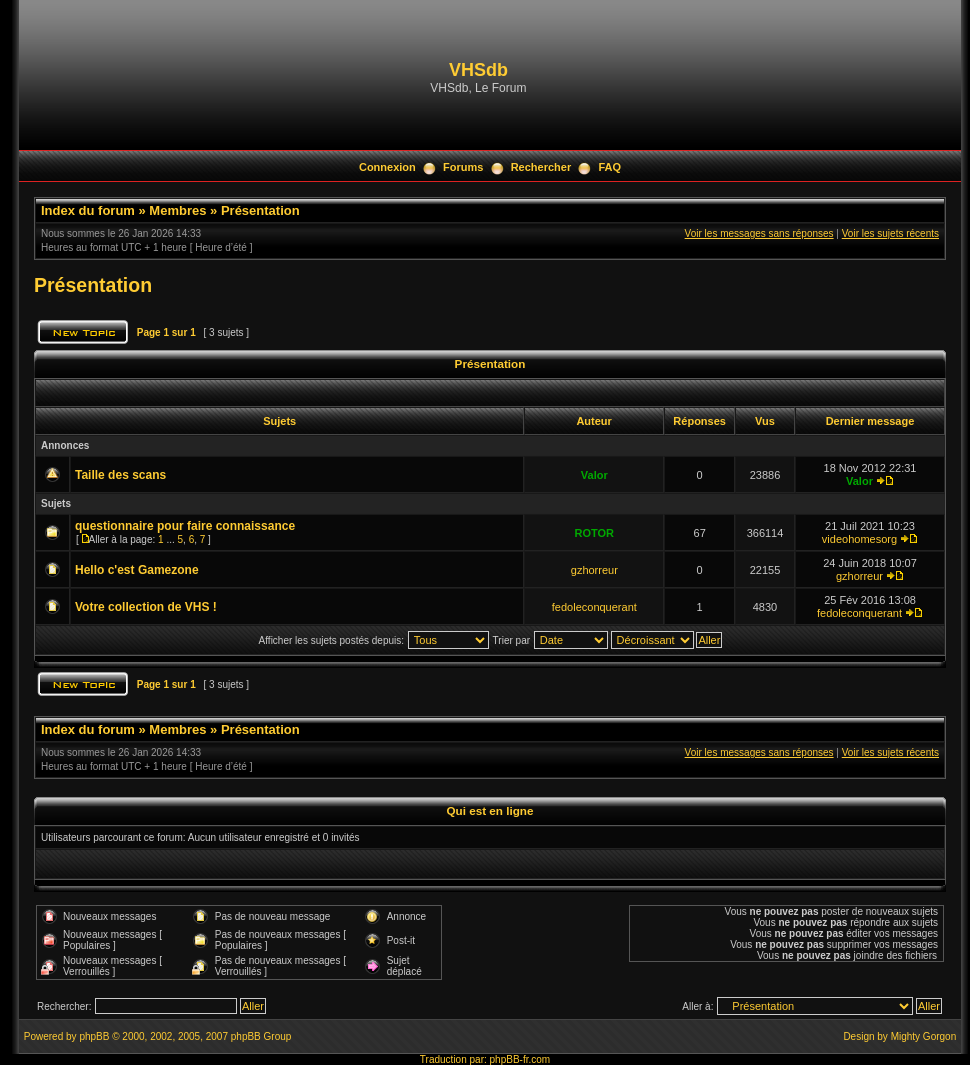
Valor (594, 475)
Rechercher (541, 167)
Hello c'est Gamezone (137, 570)
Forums (463, 167)
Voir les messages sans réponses (759, 233)
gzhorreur (594, 570)
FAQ (609, 167)
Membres (177, 210)
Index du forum (88, 210)
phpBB (94, 1036)
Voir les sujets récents (890, 233)
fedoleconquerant (594, 607)
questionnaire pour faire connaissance (185, 526)
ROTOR (595, 533)
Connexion (387, 167)
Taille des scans (120, 475)
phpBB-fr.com (520, 1059)
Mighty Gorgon (924, 1036)
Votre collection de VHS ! (146, 607)
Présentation (260, 210)
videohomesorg (859, 539)
